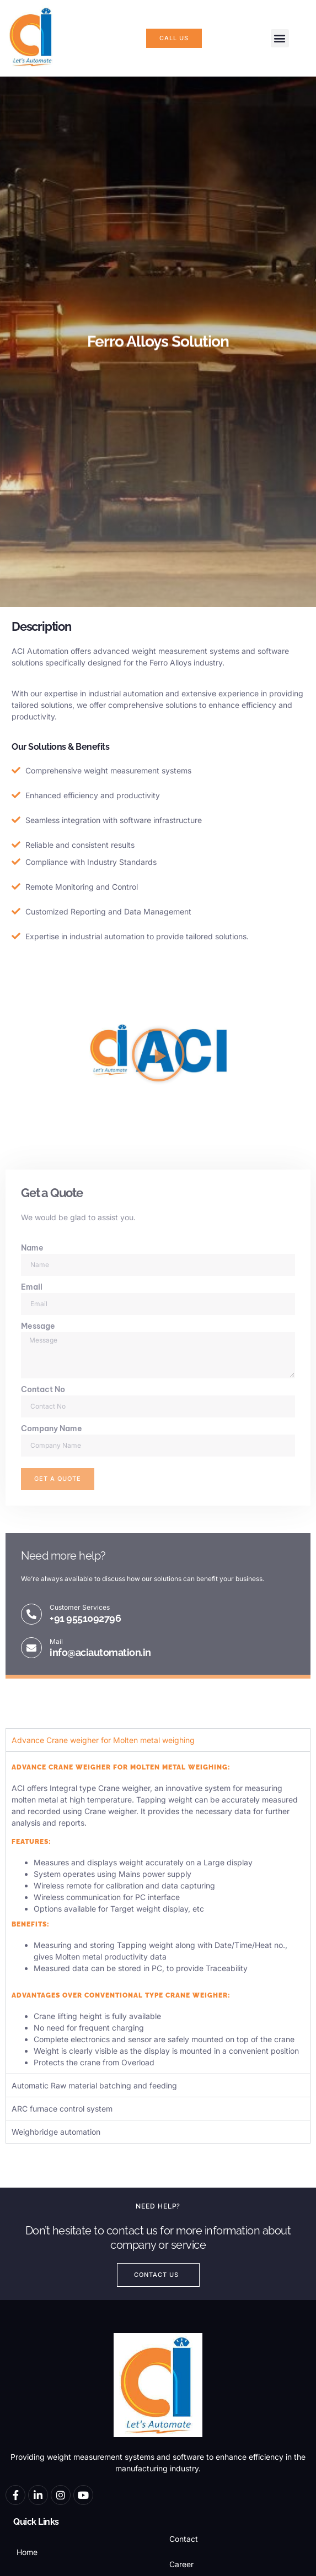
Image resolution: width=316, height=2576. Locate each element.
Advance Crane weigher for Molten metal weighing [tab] (103, 1740)
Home (27, 2552)
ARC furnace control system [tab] (62, 2108)
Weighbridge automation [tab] (56, 2131)
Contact (183, 2538)
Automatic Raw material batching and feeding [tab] (94, 2085)
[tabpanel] (158, 1912)
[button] (280, 38)
